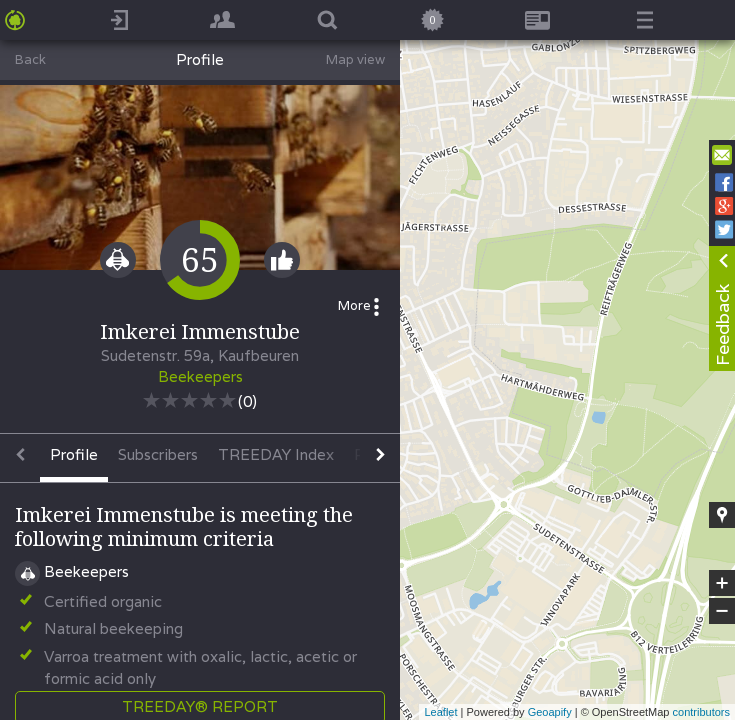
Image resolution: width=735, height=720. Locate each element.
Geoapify (550, 712)
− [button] (722, 611)
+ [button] (722, 583)
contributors (701, 712)
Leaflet (440, 712)
